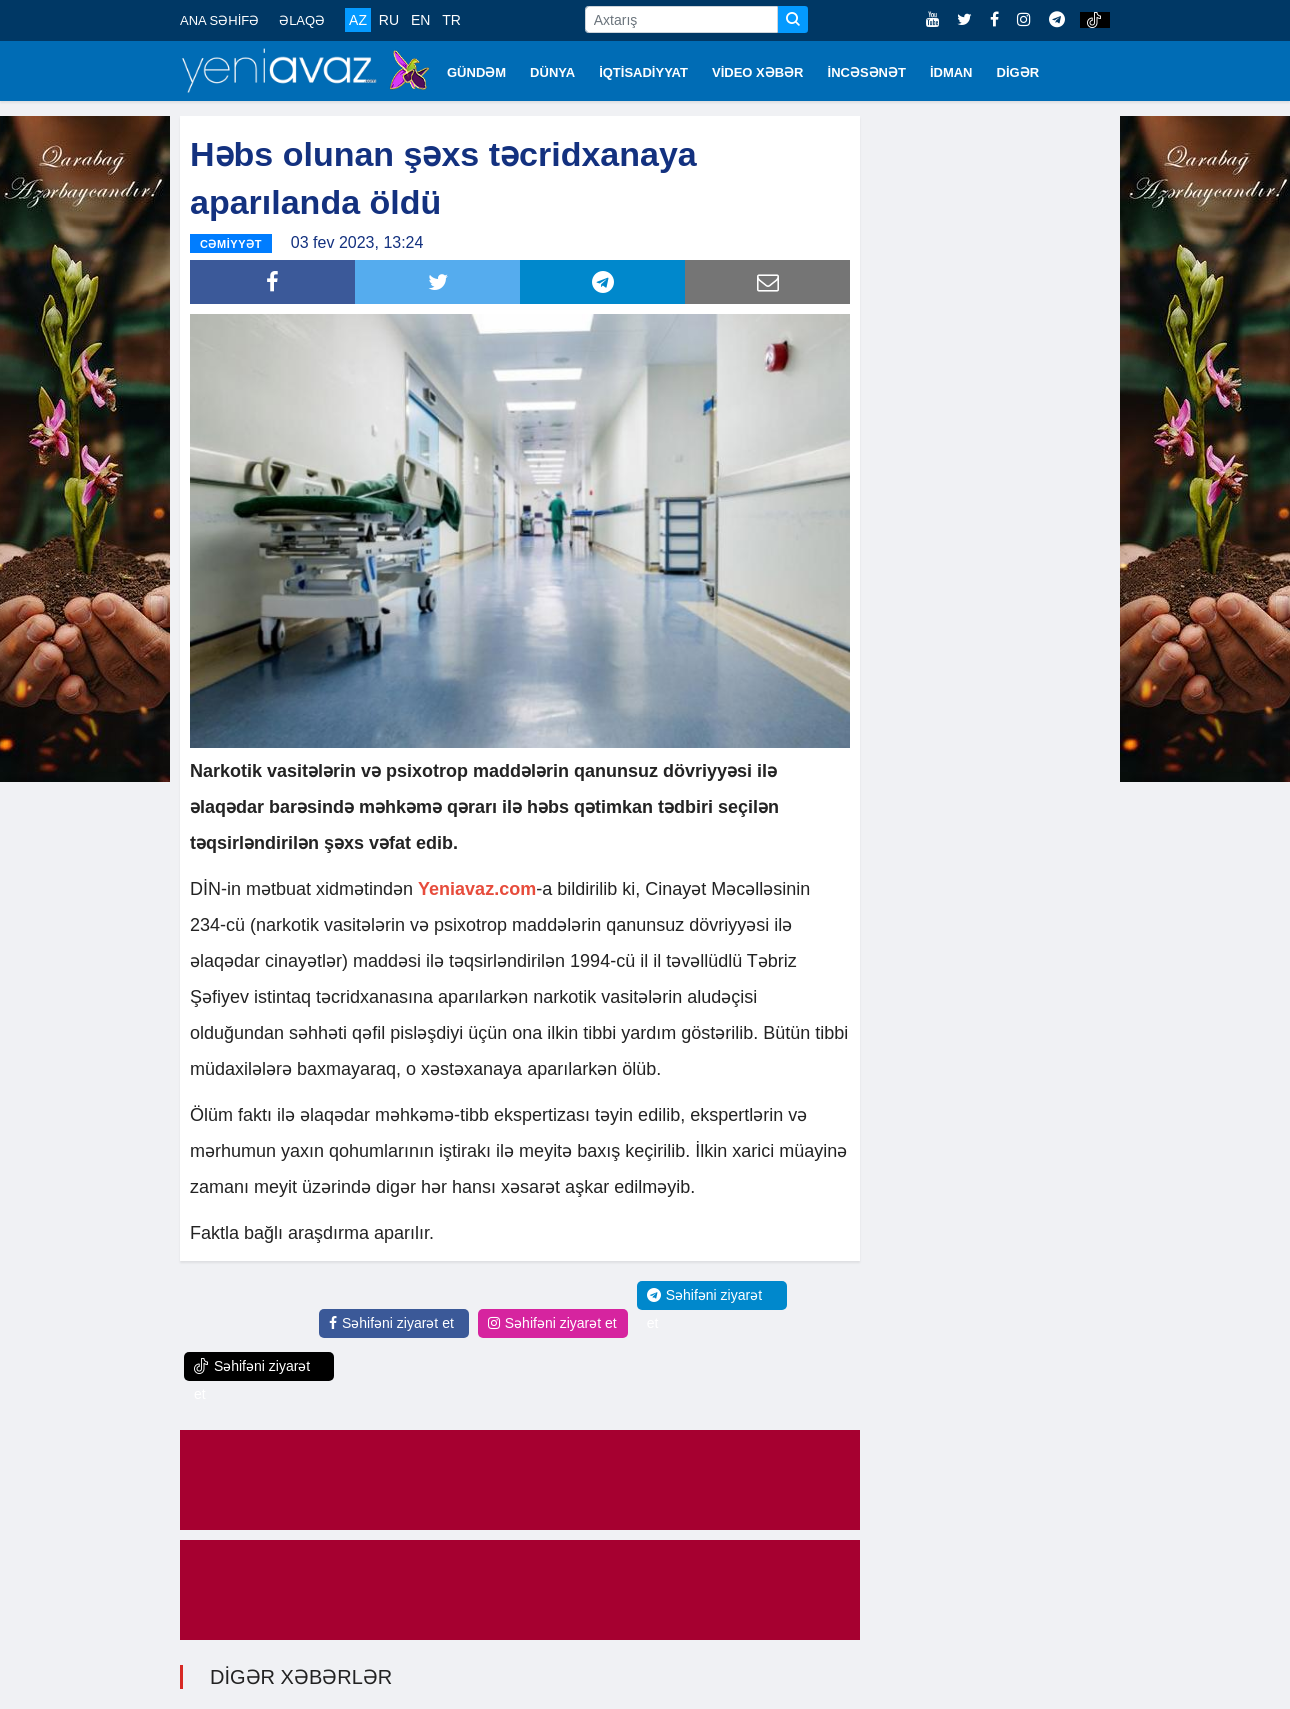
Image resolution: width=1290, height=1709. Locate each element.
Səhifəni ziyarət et (391, 1323)
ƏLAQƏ (302, 20)
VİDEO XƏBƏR (758, 72)
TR (451, 20)
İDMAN (951, 72)
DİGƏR (1018, 72)
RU (389, 20)
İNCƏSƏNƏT (867, 72)
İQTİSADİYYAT (643, 72)
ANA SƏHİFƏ (219, 20)
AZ (358, 20)
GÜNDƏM (476, 72)
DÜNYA (552, 72)
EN (420, 20)
